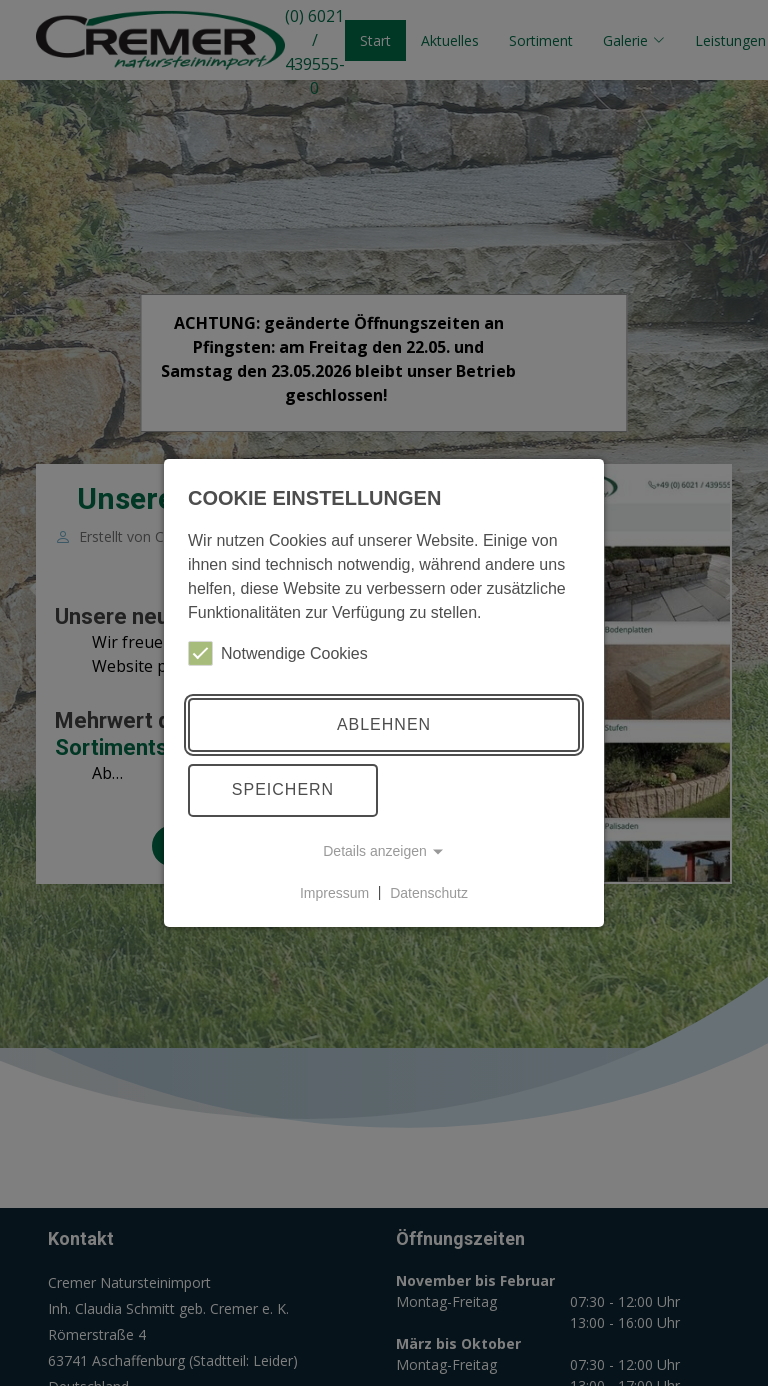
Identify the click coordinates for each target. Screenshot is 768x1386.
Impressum (334, 892)
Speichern (283, 789)
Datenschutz (429, 892)
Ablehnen (384, 724)
